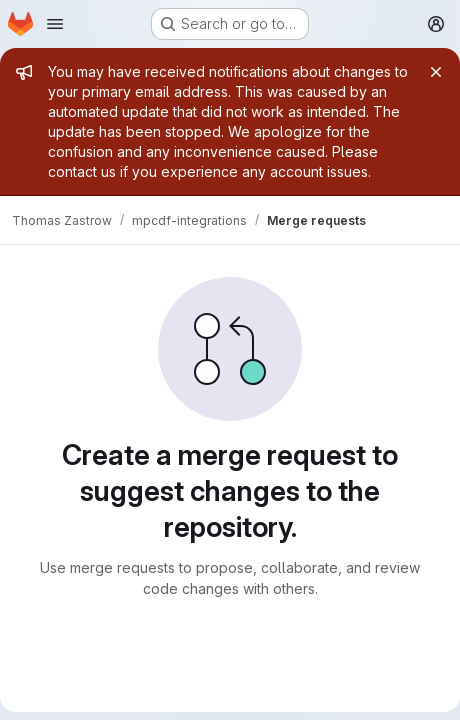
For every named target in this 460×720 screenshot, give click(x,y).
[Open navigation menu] (55, 24)
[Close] (436, 72)
